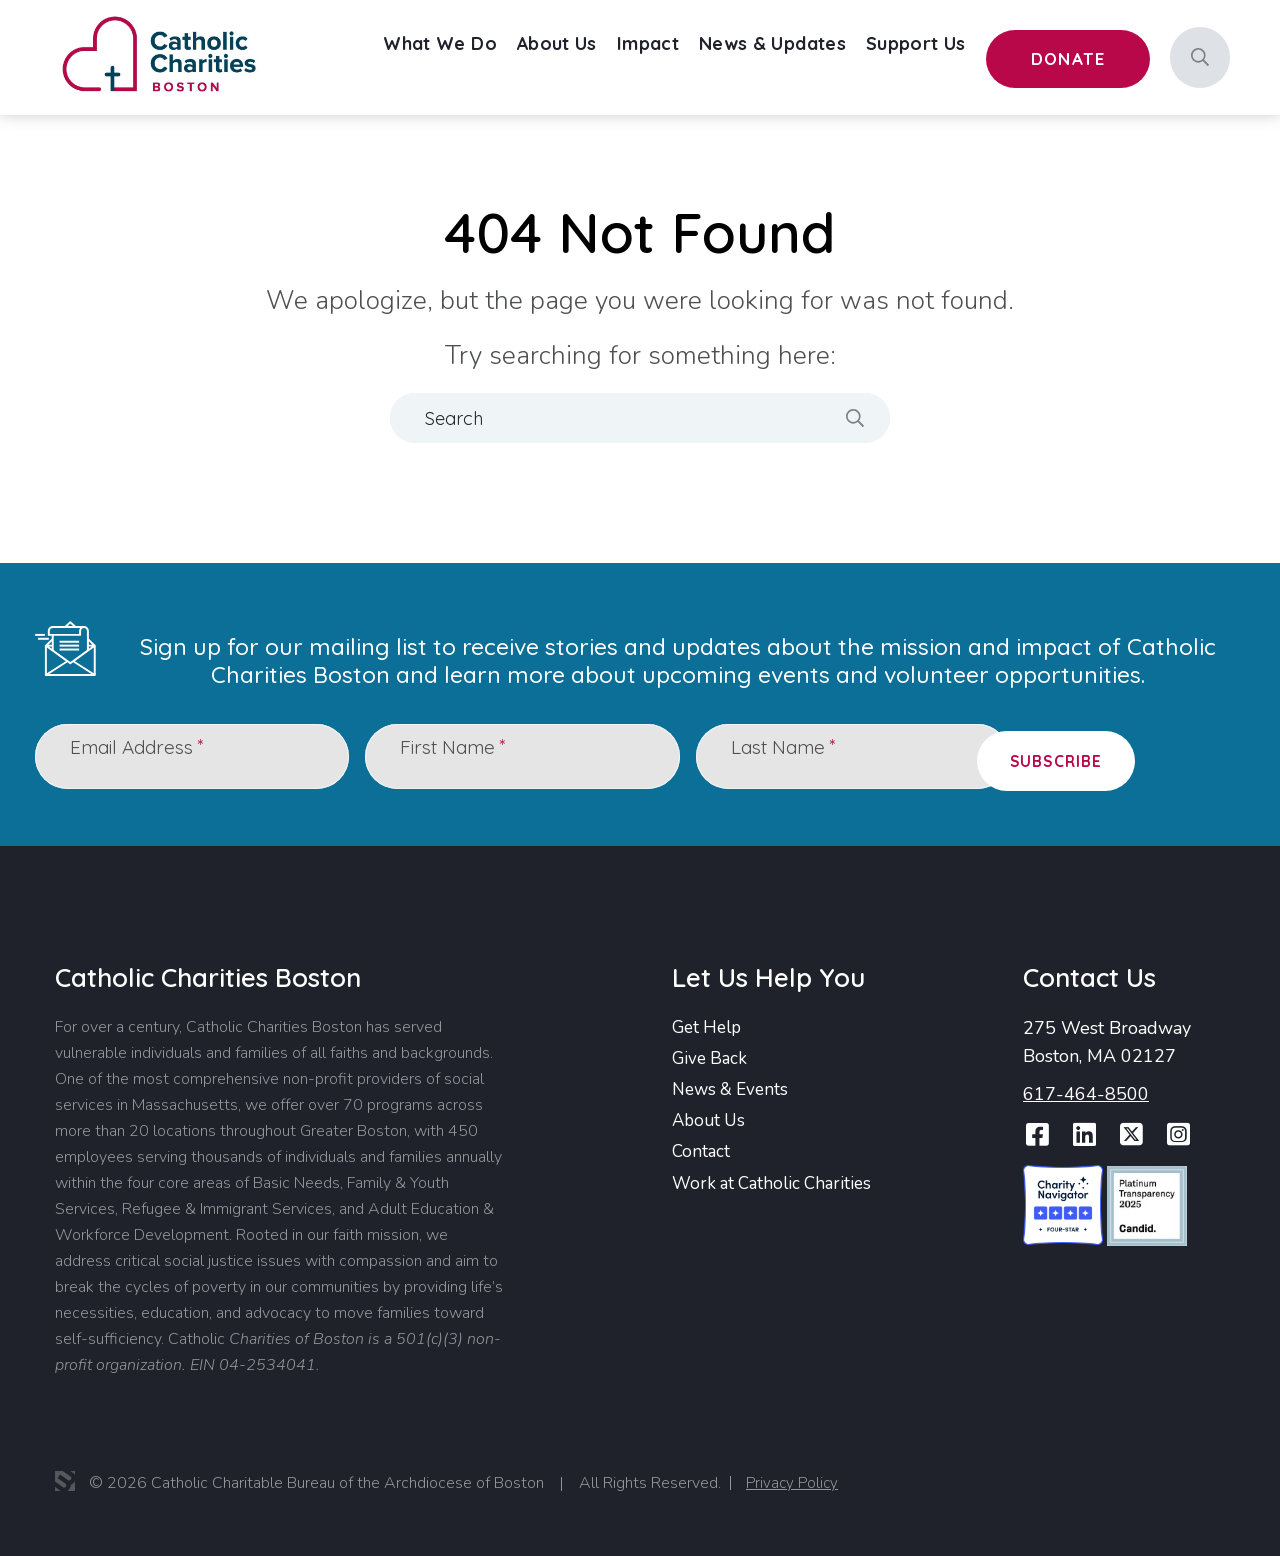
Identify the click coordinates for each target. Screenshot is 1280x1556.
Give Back (711, 1058)
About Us (711, 1122)
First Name (461, 755)
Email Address (146, 755)
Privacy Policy (794, 1480)
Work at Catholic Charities (777, 1186)
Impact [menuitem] (700, 57)
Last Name (792, 755)
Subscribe (1152, 756)
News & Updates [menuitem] (813, 57)
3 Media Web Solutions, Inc (65, 1479)
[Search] (1200, 57)
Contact (702, 1154)
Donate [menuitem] (1080, 60)
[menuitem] (508, 57)
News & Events (733, 1090)
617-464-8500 (1086, 1092)
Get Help (709, 1026)
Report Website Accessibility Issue (1175, 1486)
